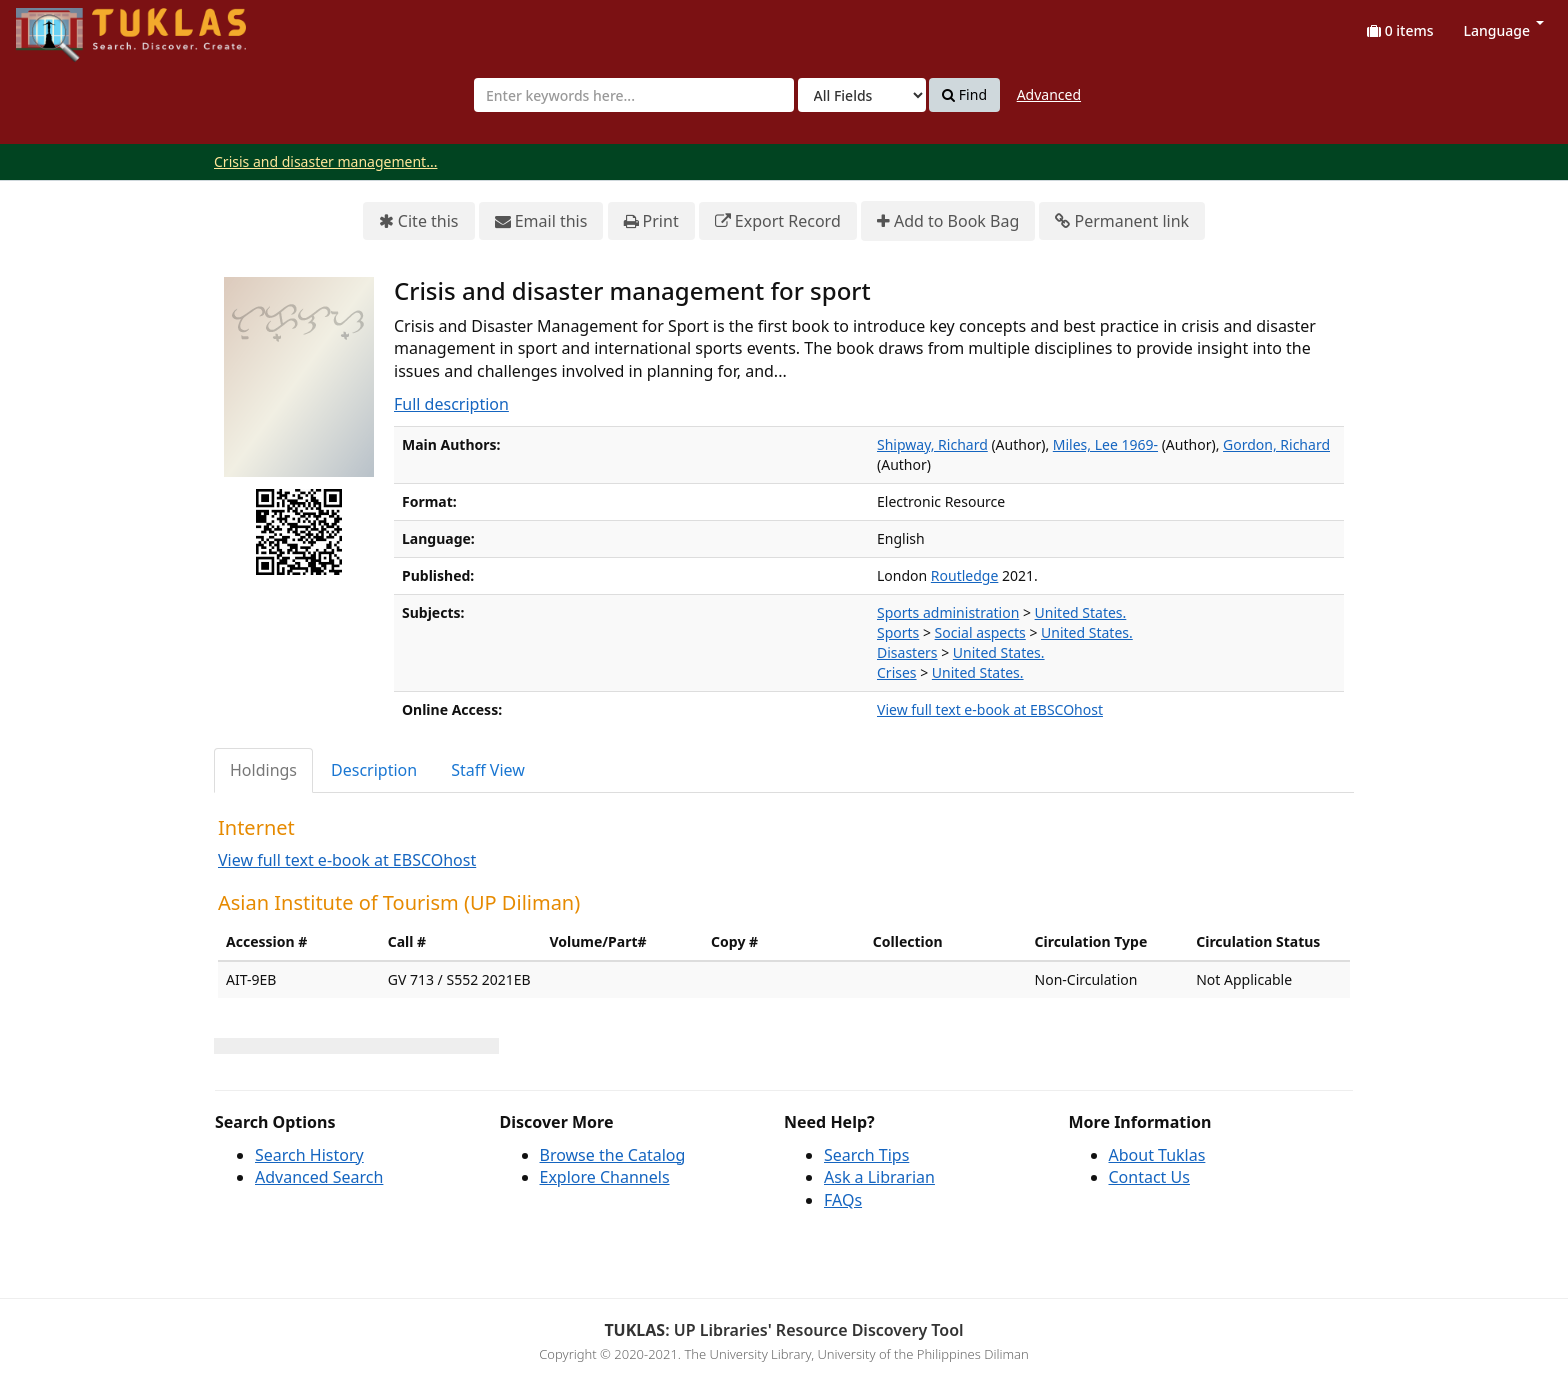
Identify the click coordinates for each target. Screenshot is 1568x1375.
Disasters (907, 652)
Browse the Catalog (613, 1155)
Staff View (488, 770)
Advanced (1049, 94)
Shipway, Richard (932, 444)
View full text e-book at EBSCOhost (990, 709)
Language (1504, 30)
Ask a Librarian (879, 1177)
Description (374, 770)
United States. (1081, 612)
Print (651, 221)
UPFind (65, 25)
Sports (898, 632)
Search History (309, 1155)
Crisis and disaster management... (325, 161)
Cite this (419, 221)
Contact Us (1149, 1177)
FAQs (843, 1200)
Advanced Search (319, 1177)
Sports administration (948, 612)
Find (964, 95)
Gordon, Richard (1276, 444)
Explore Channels (605, 1177)
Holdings (263, 770)
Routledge (965, 575)
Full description (451, 404)
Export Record (778, 221)
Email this (541, 221)
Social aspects (980, 632)
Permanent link (1122, 221)
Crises (897, 672)
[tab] (264, 770)
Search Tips (866, 1155)
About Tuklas (1157, 1155)
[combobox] (634, 95)
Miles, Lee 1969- (1105, 444)
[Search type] (862, 95)
